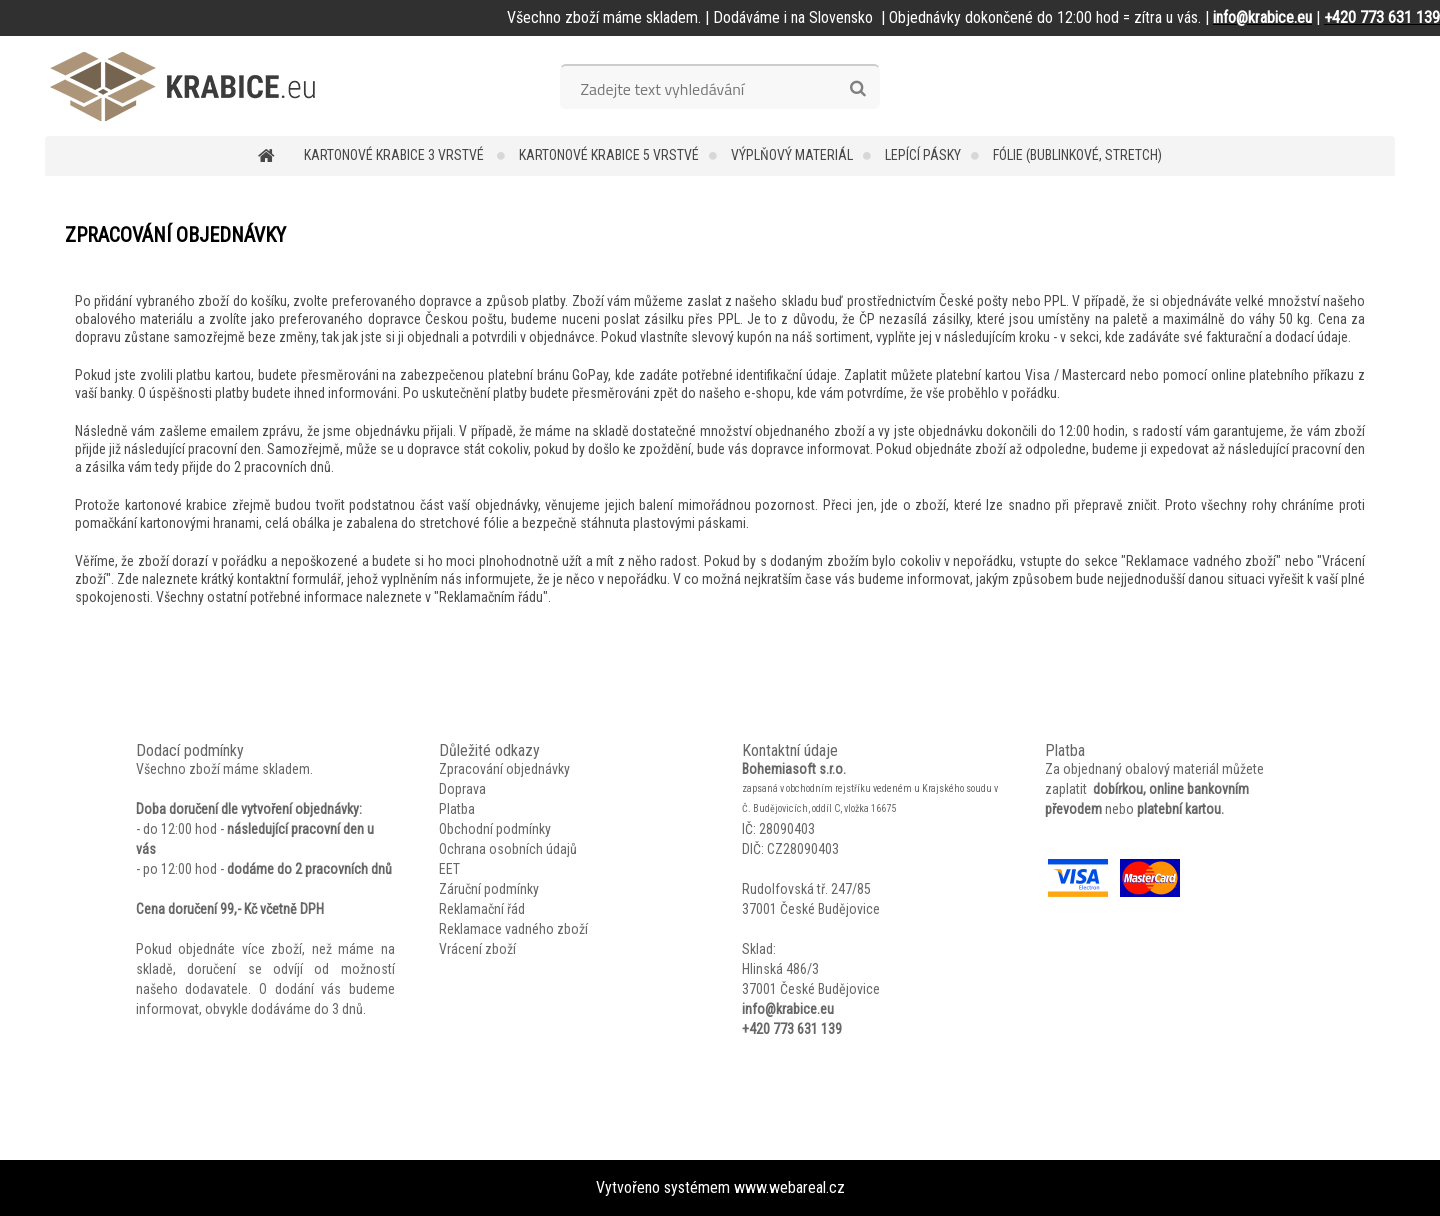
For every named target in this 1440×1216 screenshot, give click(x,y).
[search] (857, 89)
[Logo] (182, 86)
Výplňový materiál (792, 155)
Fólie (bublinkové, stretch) (1077, 155)
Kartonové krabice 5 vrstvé (609, 155)
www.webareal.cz (789, 1187)
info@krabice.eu (788, 1009)
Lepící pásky (923, 155)
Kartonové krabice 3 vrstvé (395, 155)
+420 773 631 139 (792, 1029)
